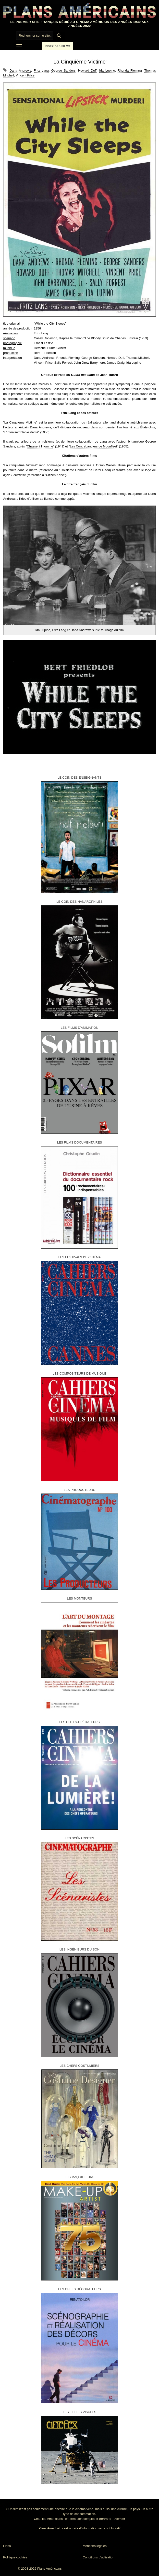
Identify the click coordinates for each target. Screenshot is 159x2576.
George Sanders (63, 70)
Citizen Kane (55, 475)
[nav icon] (19, 46)
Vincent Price (25, 75)
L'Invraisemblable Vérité (21, 432)
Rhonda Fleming (130, 70)
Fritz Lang (41, 70)
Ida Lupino (107, 70)
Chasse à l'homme (40, 446)
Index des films (57, 46)
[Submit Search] (59, 36)
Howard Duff (87, 70)
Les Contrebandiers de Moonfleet (93, 446)
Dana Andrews (20, 70)
